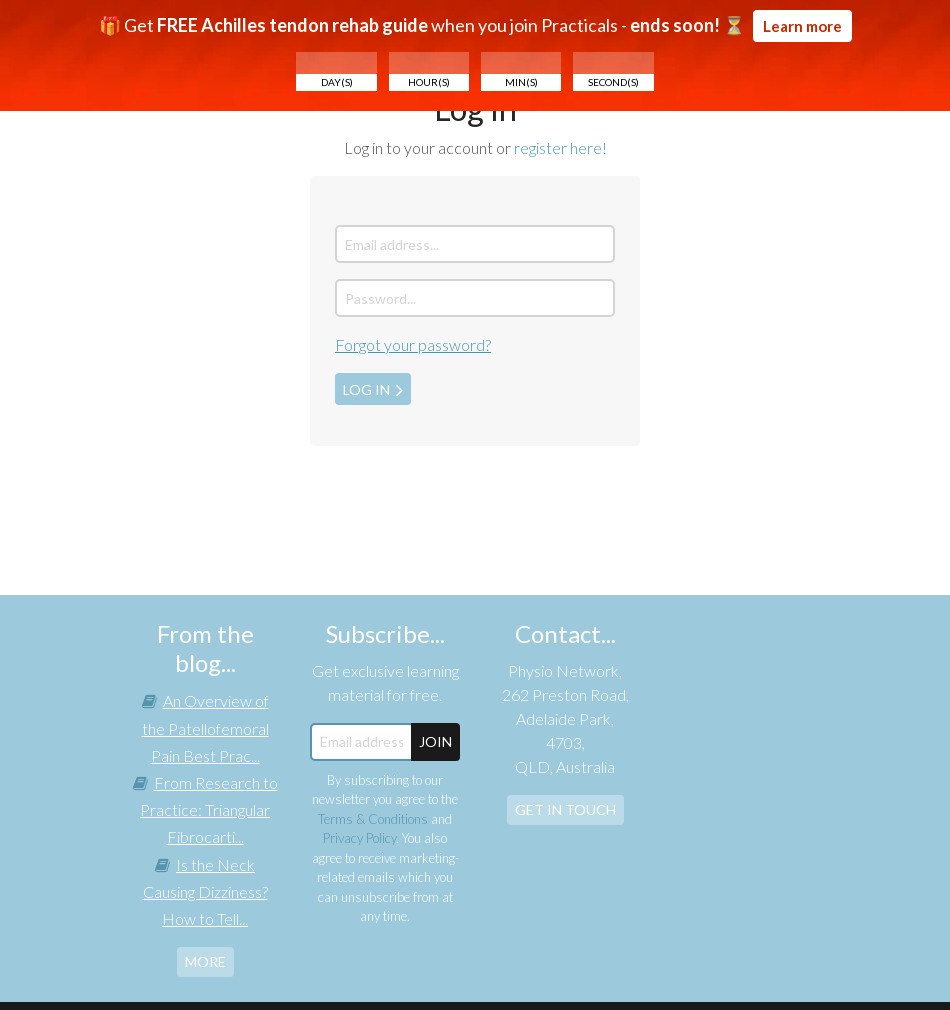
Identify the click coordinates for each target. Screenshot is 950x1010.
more (205, 961)
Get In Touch (565, 809)
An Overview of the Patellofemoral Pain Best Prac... (205, 727)
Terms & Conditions (373, 819)
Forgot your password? (413, 344)
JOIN (435, 741)
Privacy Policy (359, 838)
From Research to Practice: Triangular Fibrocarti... (209, 809)
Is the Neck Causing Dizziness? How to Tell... (205, 891)
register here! (560, 147)
